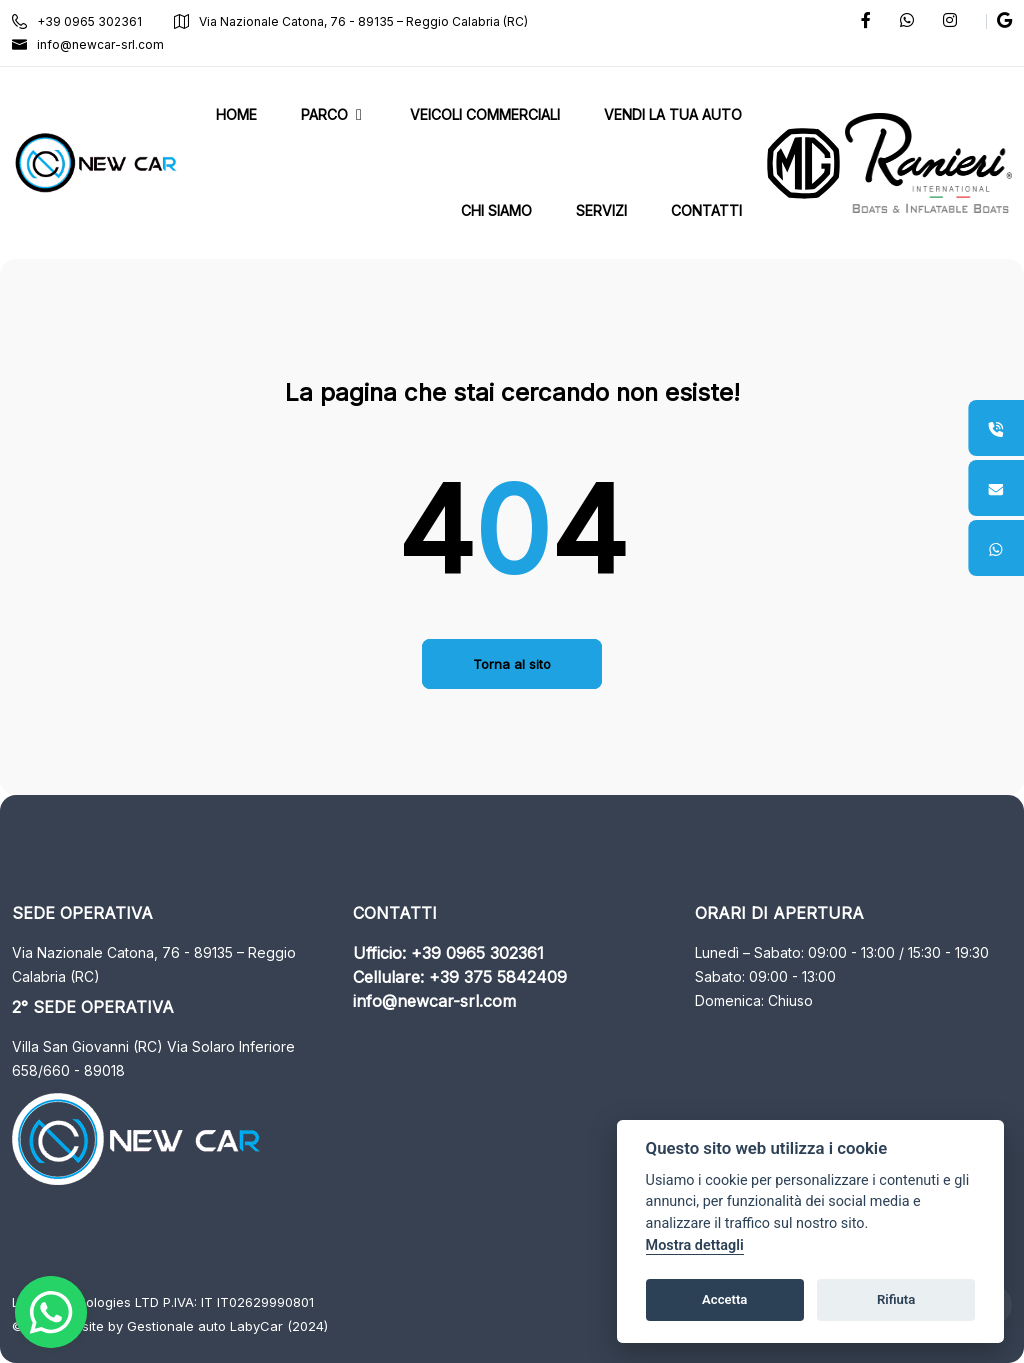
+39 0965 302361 (77, 21)
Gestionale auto (176, 1326)
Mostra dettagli (695, 1245)
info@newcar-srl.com (88, 44)
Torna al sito (512, 664)
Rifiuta (896, 1299)
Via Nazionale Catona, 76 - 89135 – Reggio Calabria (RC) (351, 21)
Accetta (724, 1299)
